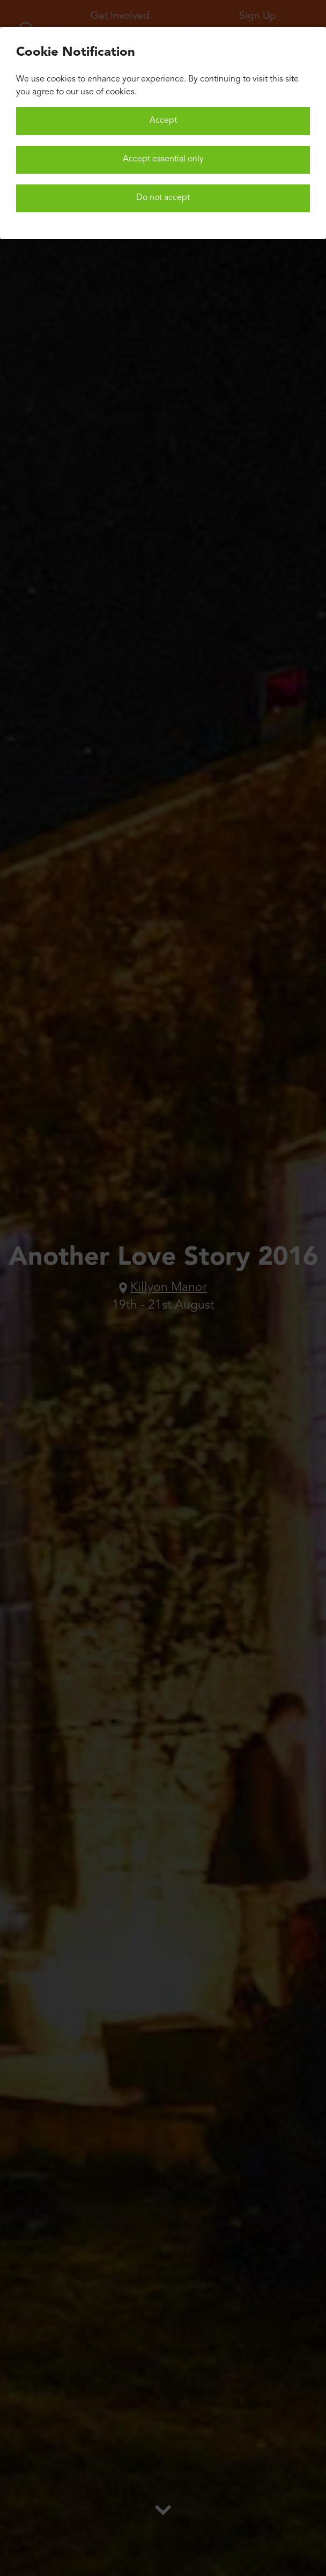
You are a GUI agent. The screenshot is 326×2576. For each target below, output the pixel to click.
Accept (163, 120)
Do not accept (163, 198)
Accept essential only (163, 159)
